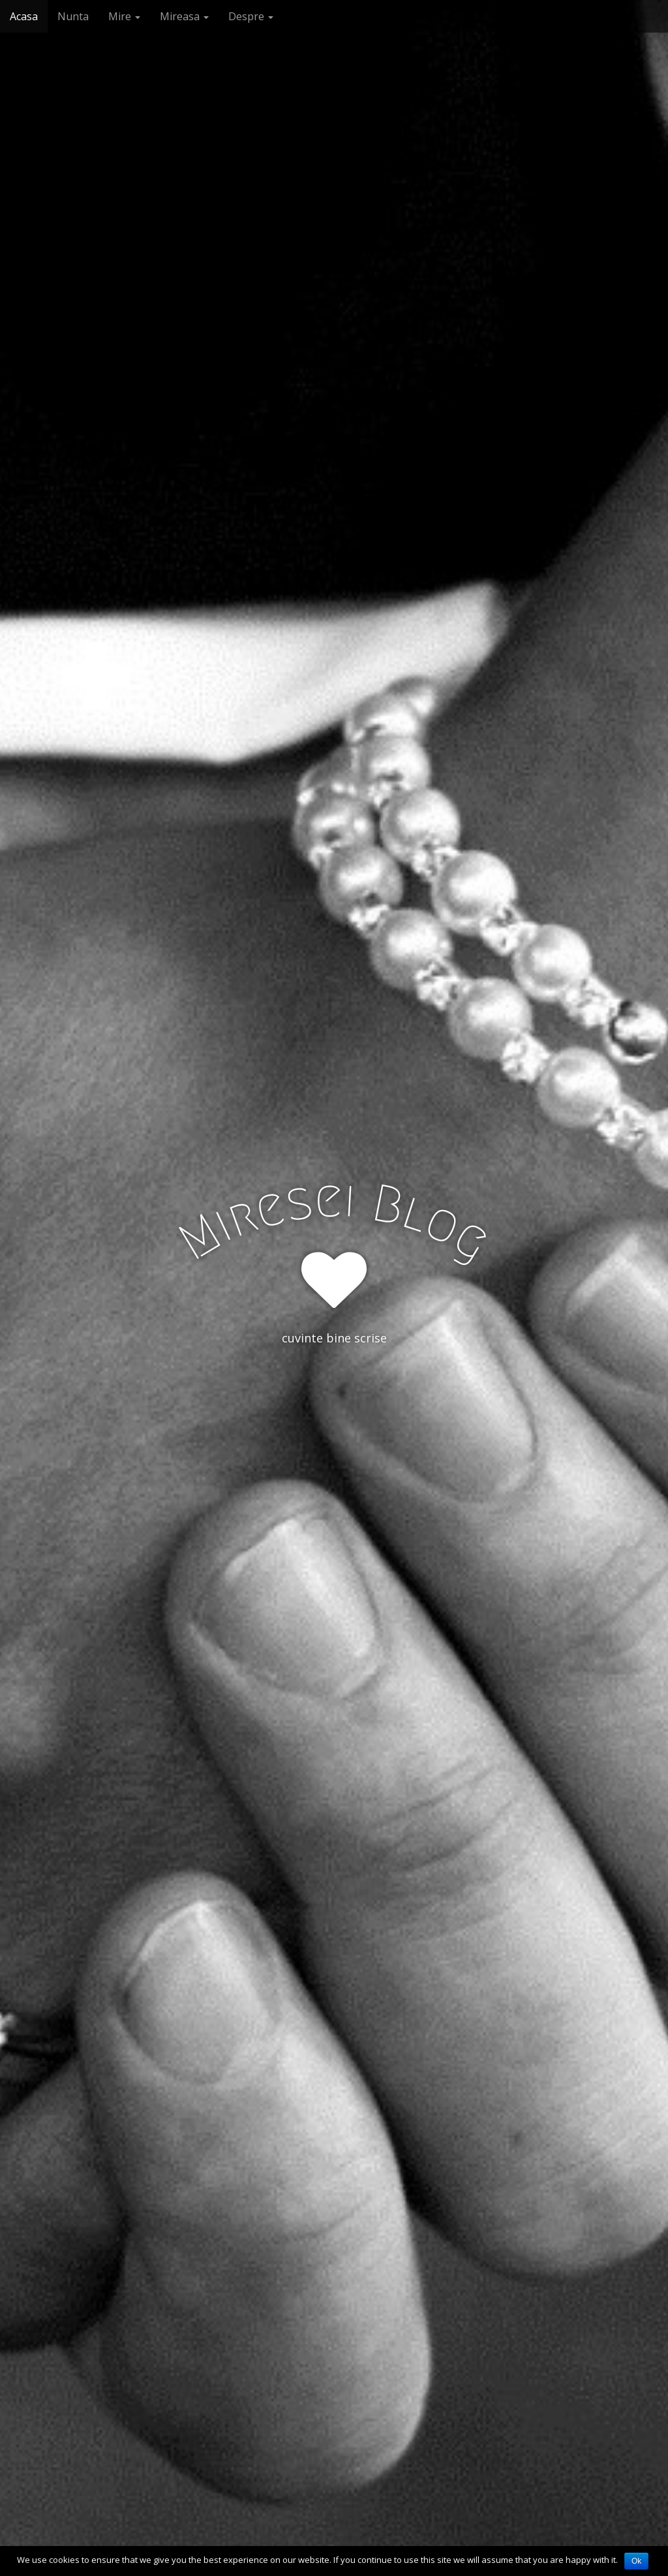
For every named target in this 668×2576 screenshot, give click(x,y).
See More (334, 1391)
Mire (124, 16)
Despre (250, 16)
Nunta (73, 16)
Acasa (24, 16)
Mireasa (184, 16)
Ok (636, 2561)
